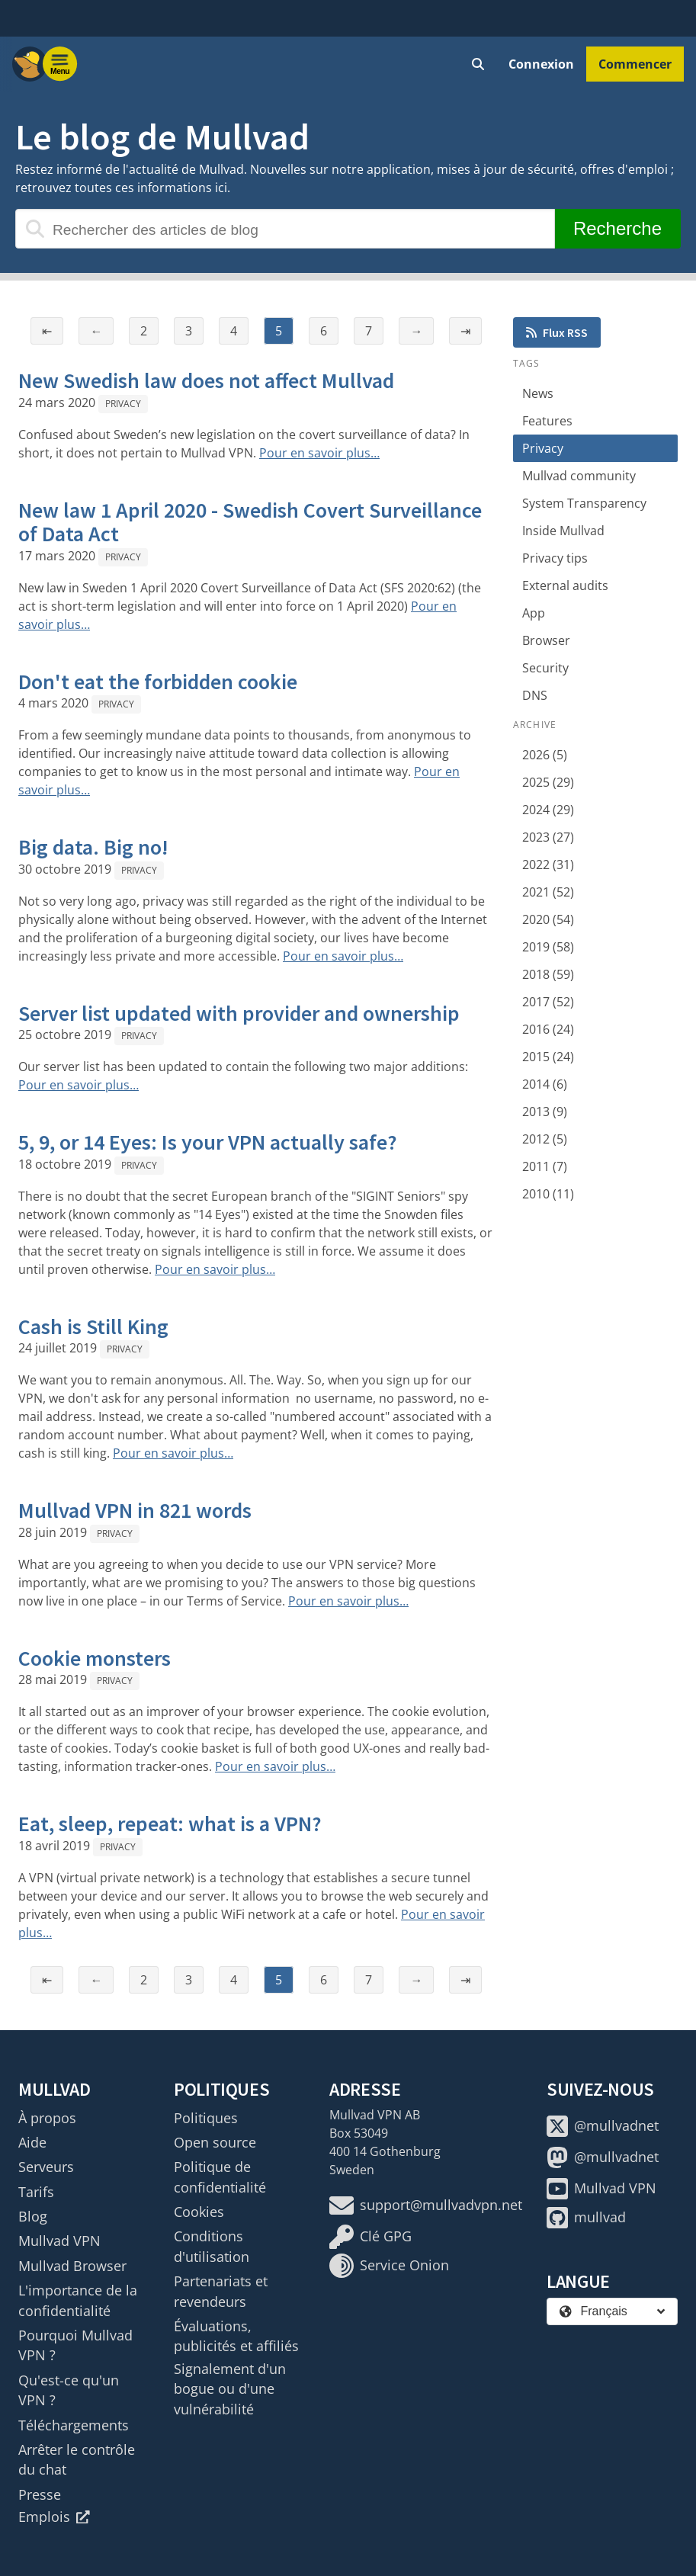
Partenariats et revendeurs (221, 2291)
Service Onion (389, 2266)
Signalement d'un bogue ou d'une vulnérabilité (230, 2388)
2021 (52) (548, 892)
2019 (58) (548, 946)
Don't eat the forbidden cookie (157, 681)
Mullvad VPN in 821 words (135, 1510)
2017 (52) (548, 1001)
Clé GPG (370, 2237)
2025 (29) (548, 782)
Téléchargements (73, 2425)
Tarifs (36, 2192)
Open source (215, 2142)
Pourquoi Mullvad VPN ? (75, 2345)
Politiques (206, 2118)
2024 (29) (548, 809)
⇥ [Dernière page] (465, 330)
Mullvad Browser (72, 2266)
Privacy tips (555, 558)
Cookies (199, 2211)
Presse (39, 2494)
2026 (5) (544, 754)
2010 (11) (548, 1193)
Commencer (635, 64)
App (533, 613)
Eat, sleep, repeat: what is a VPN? (170, 1823)
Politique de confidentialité (220, 2176)
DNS (534, 695)
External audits (565, 585)
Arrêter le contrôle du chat (76, 2459)
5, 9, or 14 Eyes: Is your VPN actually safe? (207, 1142)
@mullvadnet (603, 2126)
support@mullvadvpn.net (425, 2205)
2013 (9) (544, 1111)
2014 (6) (544, 1084)
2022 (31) (548, 864)
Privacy (123, 403)
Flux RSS (557, 332)
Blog (32, 2216)
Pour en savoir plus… (319, 452)
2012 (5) (544, 1139)
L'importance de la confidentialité (77, 2300)
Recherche (617, 228)
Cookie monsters (94, 1658)
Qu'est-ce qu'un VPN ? (68, 2390)
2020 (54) (548, 919)
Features (547, 420)
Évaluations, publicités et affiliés (236, 2336)
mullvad (586, 2217)
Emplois (54, 2516)
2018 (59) (548, 974)
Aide (32, 2142)
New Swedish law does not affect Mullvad (206, 380)
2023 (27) (548, 837)
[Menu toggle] (60, 64)
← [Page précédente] (96, 330)
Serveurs (46, 2166)
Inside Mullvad (563, 530)
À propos (47, 2118)
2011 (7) (544, 1166)
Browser (546, 640)
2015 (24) (548, 1056)
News (537, 393)
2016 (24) (548, 1029)
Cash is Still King (93, 1326)
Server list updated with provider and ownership (239, 1013)
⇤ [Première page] (47, 330)
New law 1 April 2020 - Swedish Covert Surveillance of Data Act (250, 522)
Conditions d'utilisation (211, 2246)
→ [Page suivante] (416, 330)
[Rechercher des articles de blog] (285, 229)
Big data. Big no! (93, 847)
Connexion (541, 64)
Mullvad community (579, 475)
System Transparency (584, 503)
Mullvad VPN (59, 2240)
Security (545, 667)
